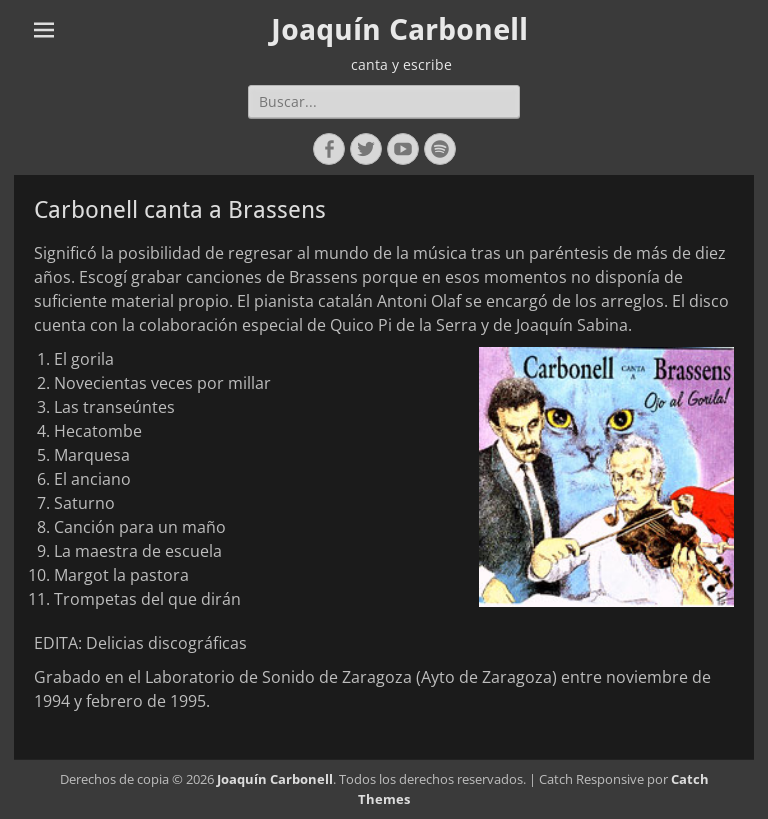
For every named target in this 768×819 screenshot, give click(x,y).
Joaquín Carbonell (399, 29)
